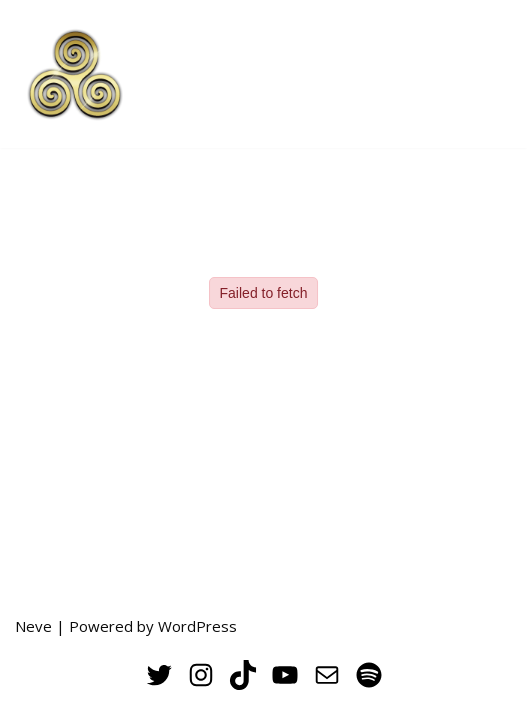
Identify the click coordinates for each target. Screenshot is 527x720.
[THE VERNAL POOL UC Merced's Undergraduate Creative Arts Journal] (75, 74)
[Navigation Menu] (488, 74)
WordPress (197, 626)
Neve (33, 626)
